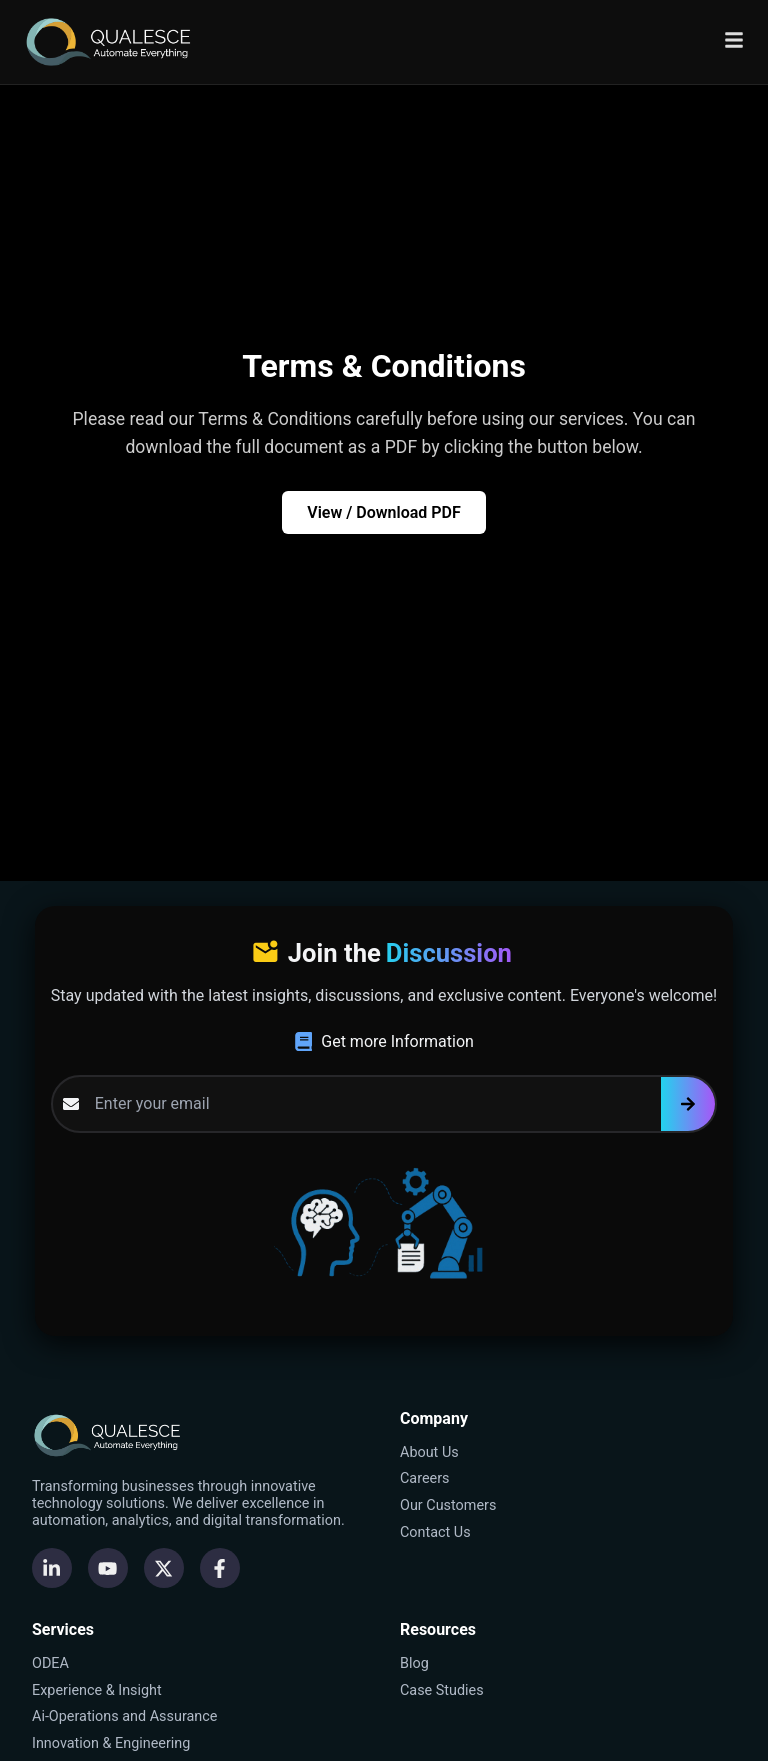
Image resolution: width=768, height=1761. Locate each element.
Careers (425, 1478)
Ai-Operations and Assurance (124, 1716)
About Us (429, 1452)
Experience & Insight (97, 1690)
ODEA (50, 1663)
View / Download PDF (384, 512)
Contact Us (435, 1532)
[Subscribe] (688, 1104)
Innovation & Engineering (111, 1743)
